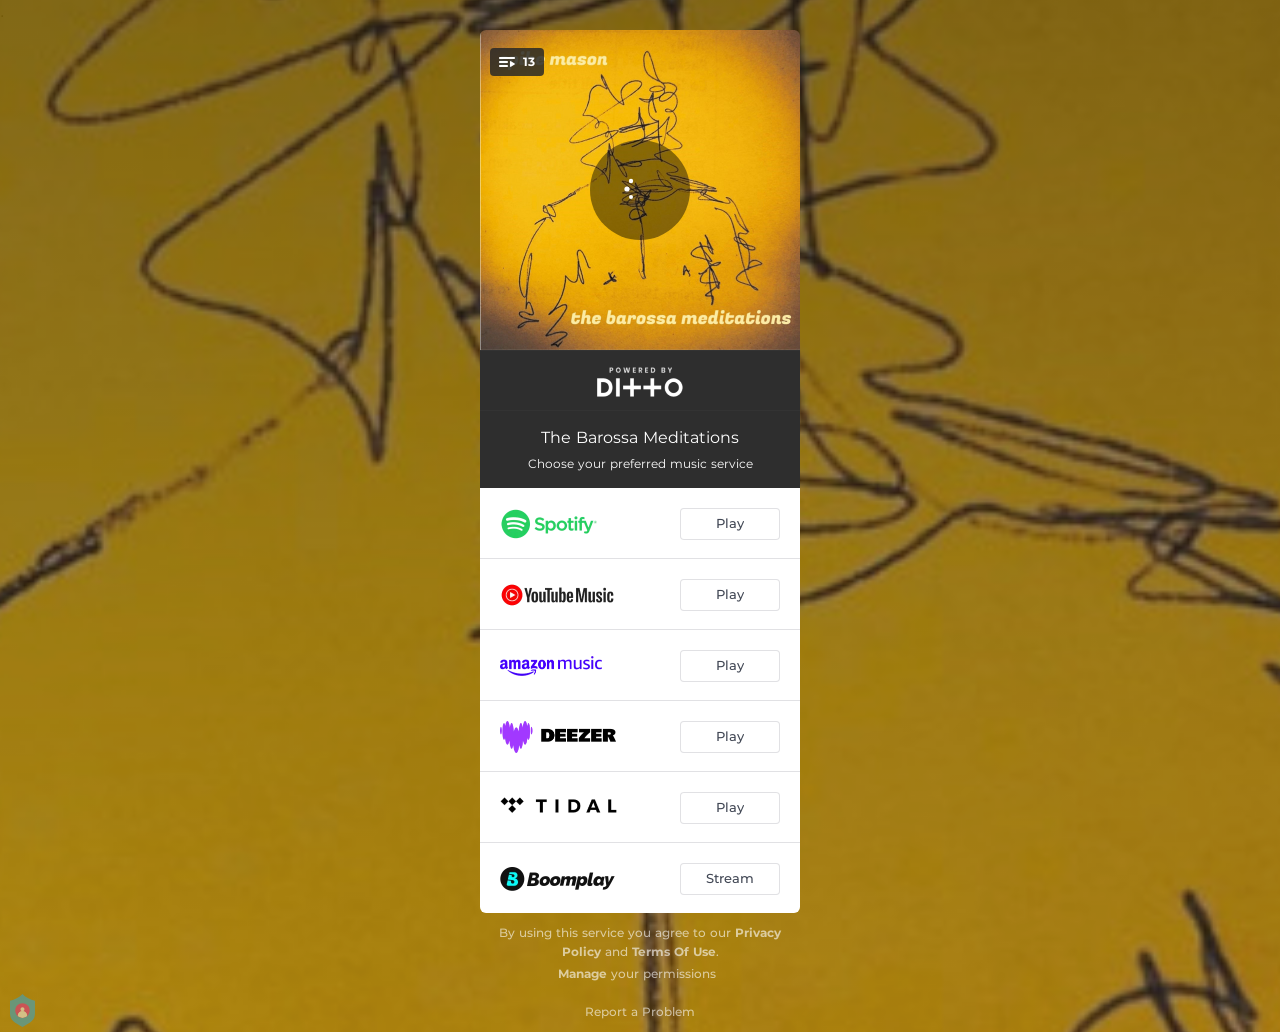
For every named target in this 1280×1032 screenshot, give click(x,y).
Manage (582, 973)
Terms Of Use (674, 951)
